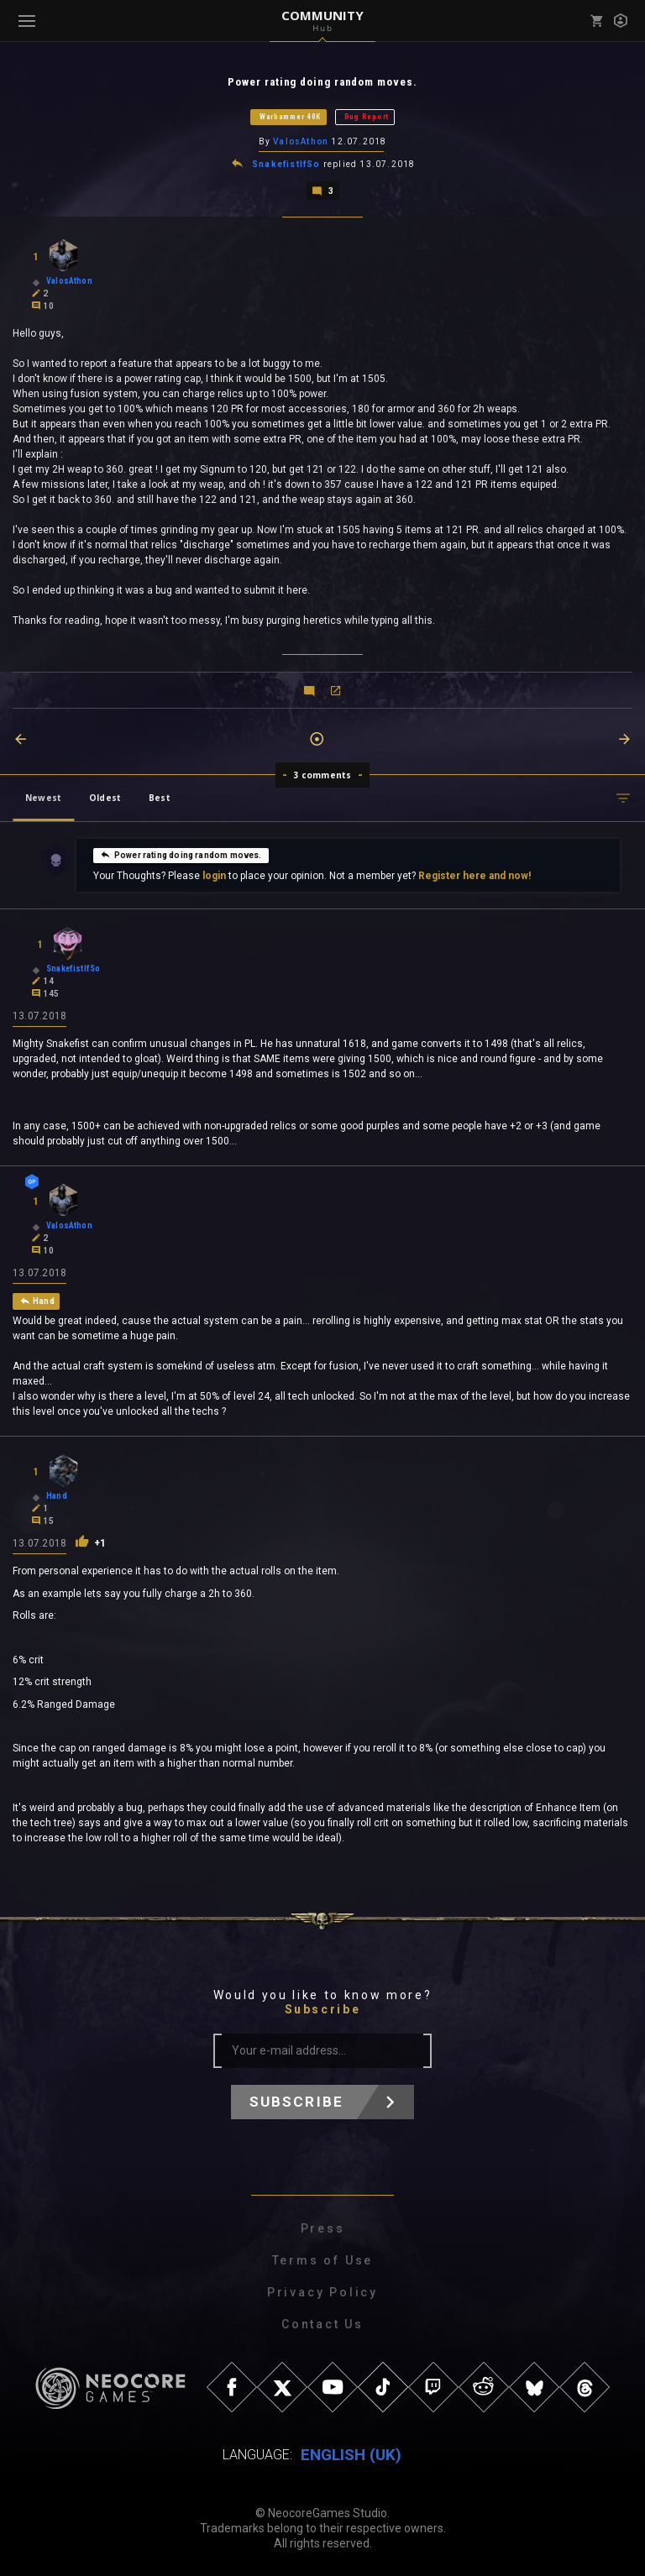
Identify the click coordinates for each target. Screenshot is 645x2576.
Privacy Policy (322, 2292)
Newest (43, 798)
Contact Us (322, 2324)
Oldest (105, 798)
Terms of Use (323, 2260)
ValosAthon (300, 141)
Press (323, 2228)
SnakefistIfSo (286, 164)
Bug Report (366, 117)
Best (159, 798)
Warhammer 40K (290, 117)
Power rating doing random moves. (181, 855)
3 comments (323, 775)
